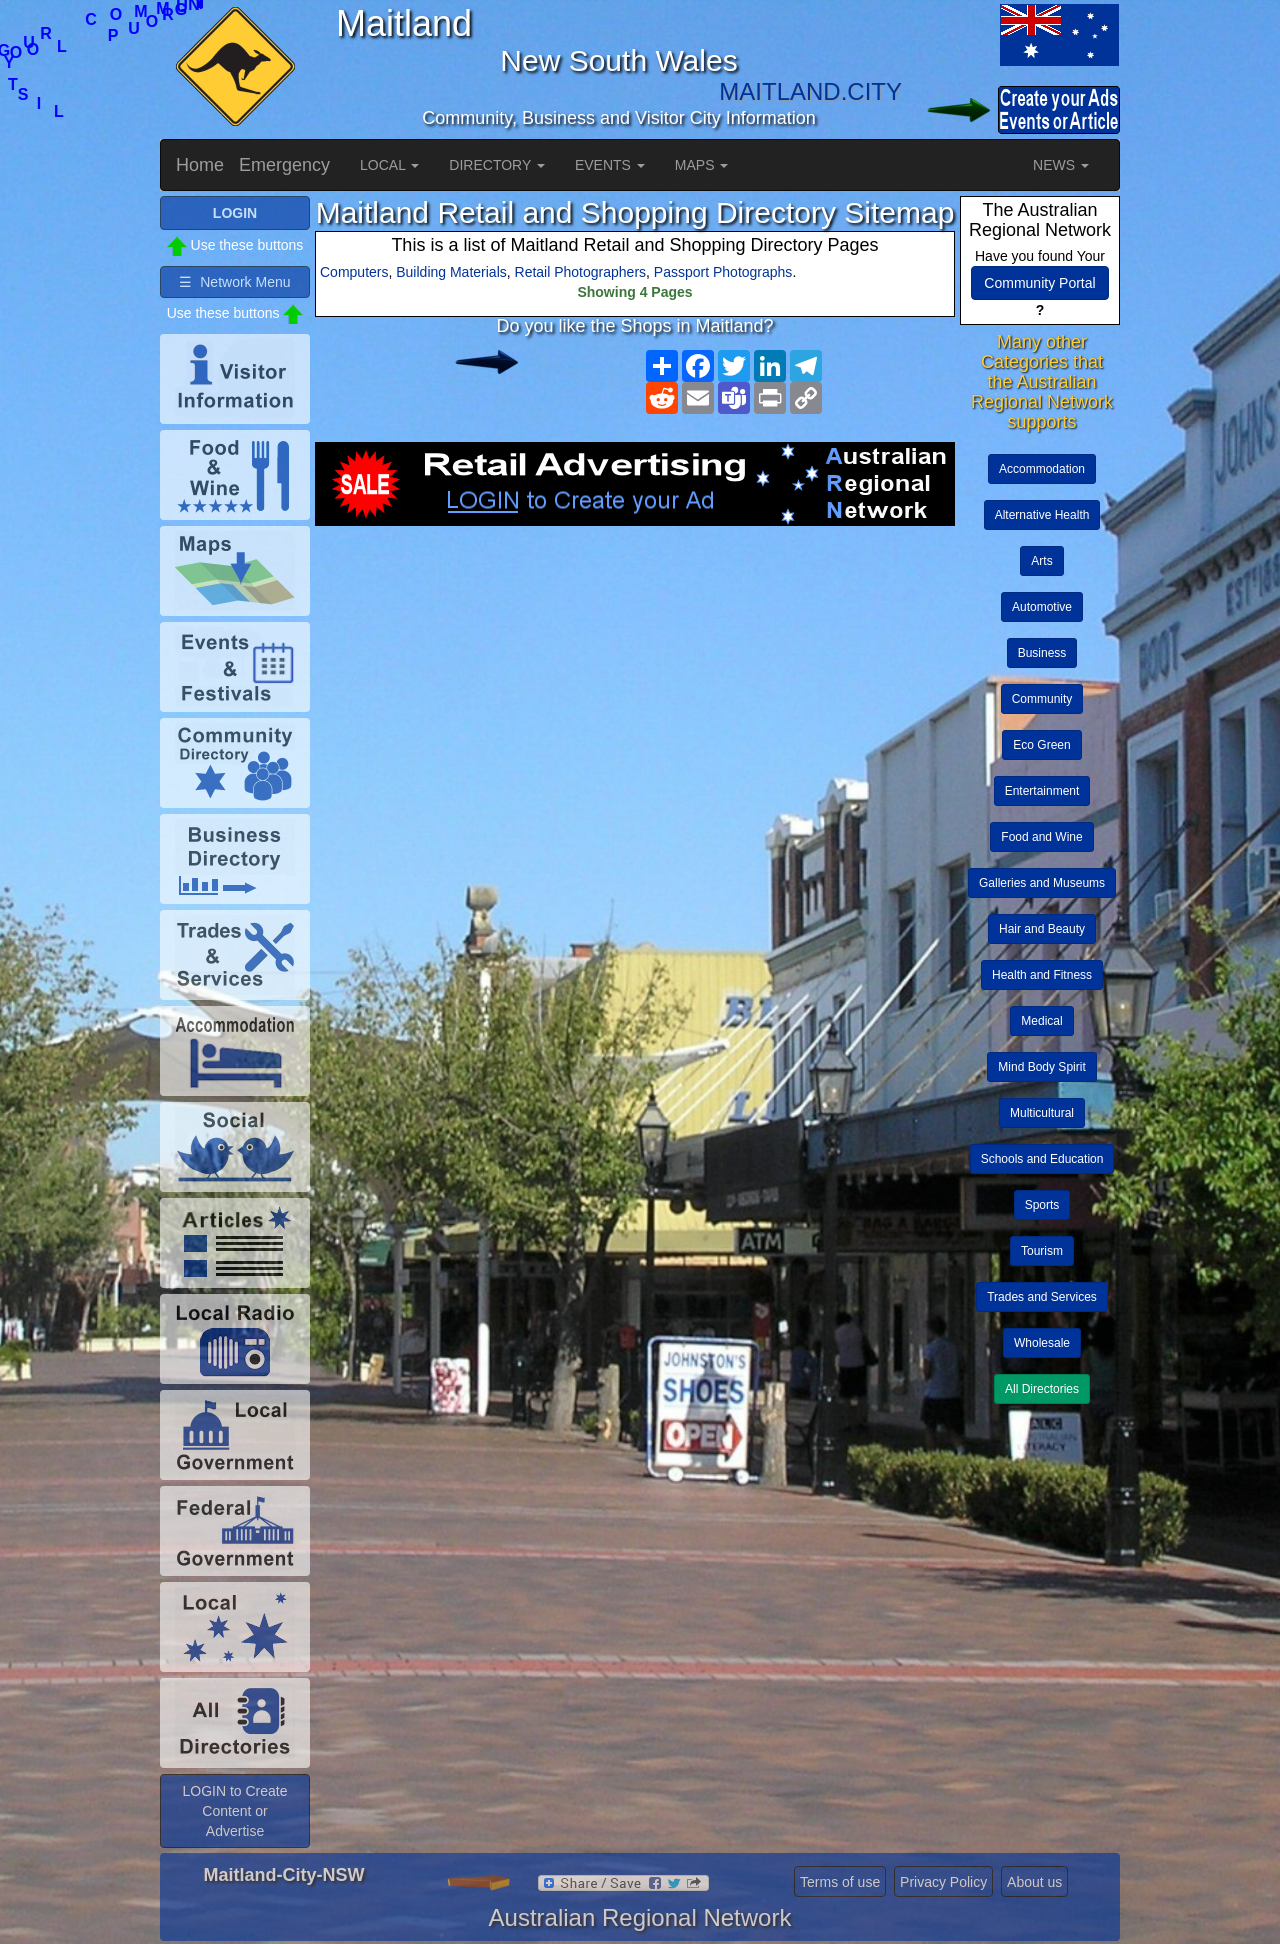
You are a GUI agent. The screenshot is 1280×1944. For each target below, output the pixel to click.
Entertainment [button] (1042, 791)
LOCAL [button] (389, 165)
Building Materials (451, 272)
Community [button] (1042, 699)
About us (1034, 1882)
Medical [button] (1041, 1021)
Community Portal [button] (1039, 283)
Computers (354, 272)
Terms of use (840, 1882)
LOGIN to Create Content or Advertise (234, 1811)
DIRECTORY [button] (497, 165)
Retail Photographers (581, 272)
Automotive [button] (1042, 607)
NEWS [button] (1061, 165)
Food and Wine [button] (1041, 837)
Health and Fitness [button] (1042, 975)
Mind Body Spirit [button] (1041, 1067)
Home (200, 165)
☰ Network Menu (234, 282)
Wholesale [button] (1042, 1343)
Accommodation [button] (1042, 469)
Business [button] (1042, 653)
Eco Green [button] (1041, 745)
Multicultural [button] (1042, 1113)
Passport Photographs (723, 272)
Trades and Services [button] (1042, 1297)
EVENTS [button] (610, 165)
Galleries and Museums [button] (1042, 883)
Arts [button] (1041, 561)
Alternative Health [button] (1042, 515)
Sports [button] (1042, 1205)
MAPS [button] (702, 165)
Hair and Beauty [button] (1042, 929)
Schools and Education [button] (1042, 1159)
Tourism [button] (1042, 1251)
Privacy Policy (943, 1882)
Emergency (284, 165)
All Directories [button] (1042, 1389)
